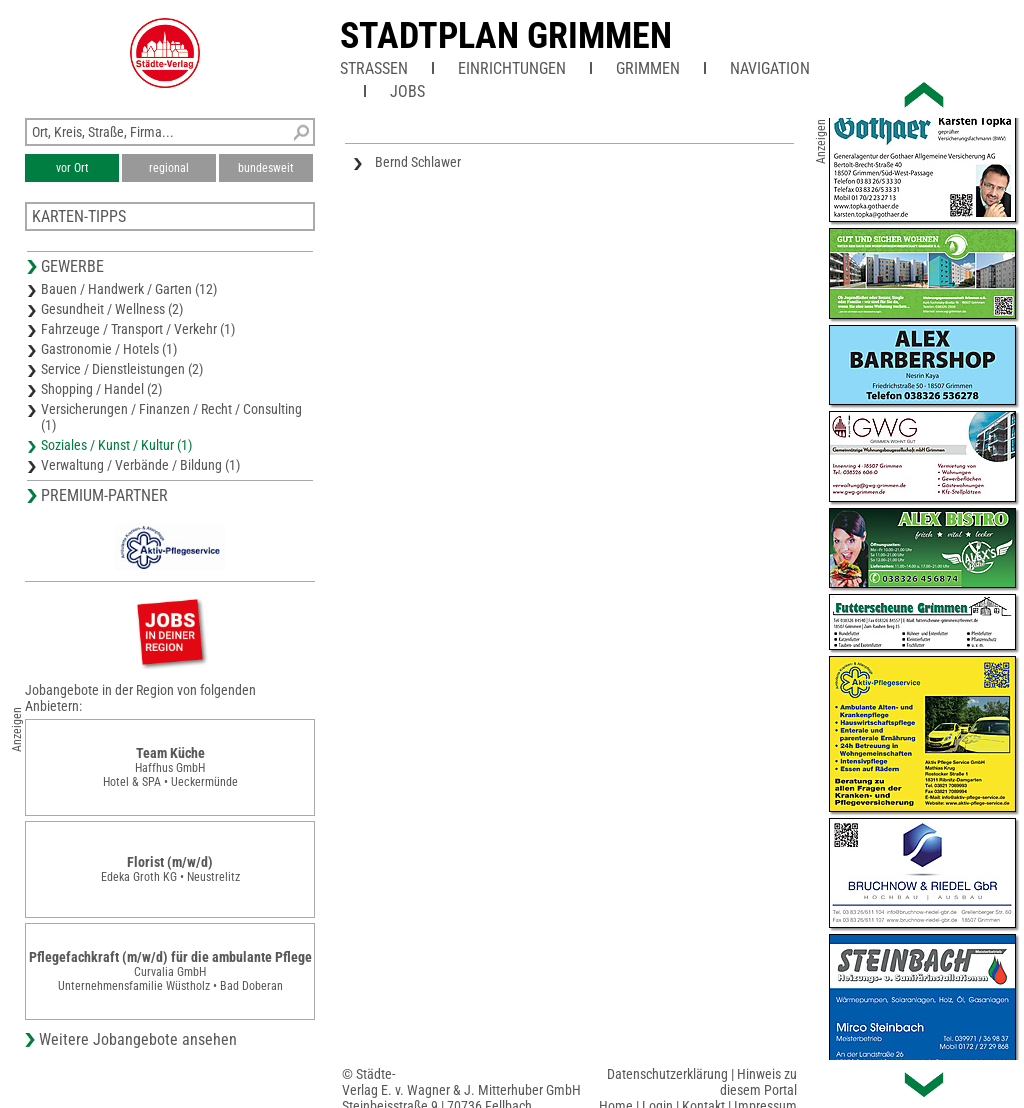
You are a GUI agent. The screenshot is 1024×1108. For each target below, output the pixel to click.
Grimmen (648, 68)
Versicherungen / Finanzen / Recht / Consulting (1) (171, 417)
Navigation (770, 68)
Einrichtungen (512, 68)
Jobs (407, 91)
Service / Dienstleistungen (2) (122, 369)
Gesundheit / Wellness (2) (112, 309)
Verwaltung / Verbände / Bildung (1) (140, 465)
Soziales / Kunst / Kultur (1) (116, 445)
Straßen (374, 68)
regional (169, 168)
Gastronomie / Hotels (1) (109, 349)
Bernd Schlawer (418, 162)
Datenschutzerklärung (667, 1074)
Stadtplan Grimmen (506, 36)
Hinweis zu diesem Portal (758, 1082)
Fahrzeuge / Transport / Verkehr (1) (138, 329)
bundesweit (266, 168)
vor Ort (72, 168)
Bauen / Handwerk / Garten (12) (129, 289)
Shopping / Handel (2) (101, 389)
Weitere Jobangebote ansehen (138, 1039)
